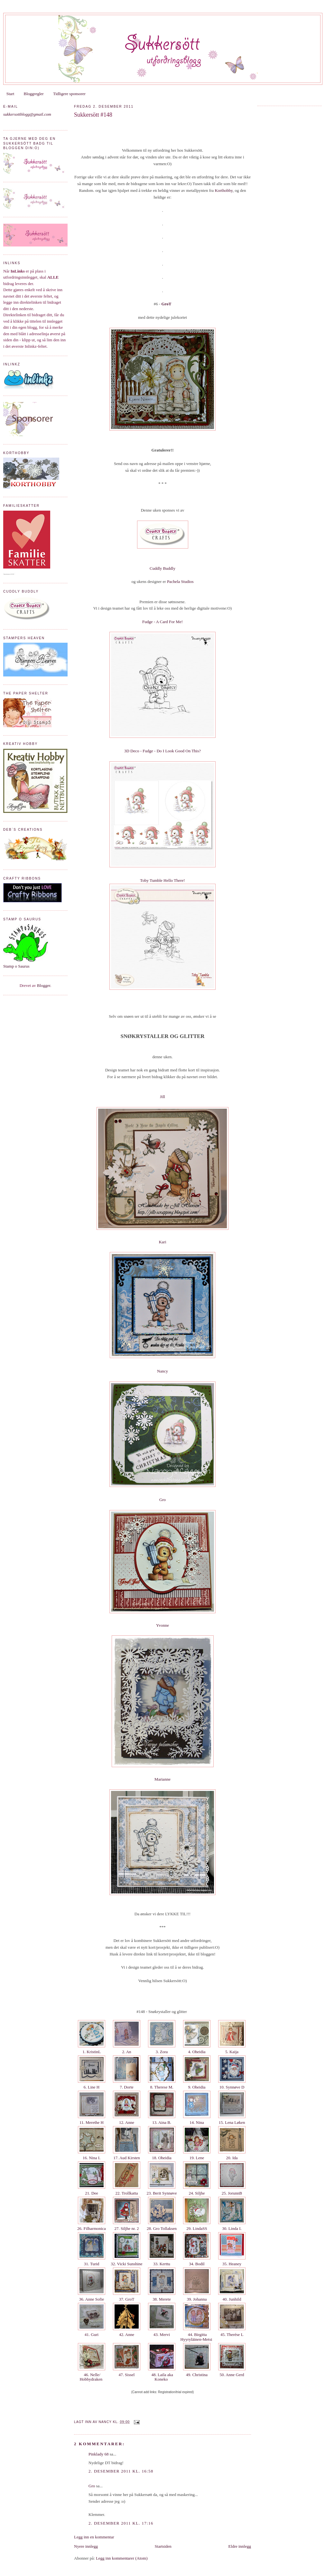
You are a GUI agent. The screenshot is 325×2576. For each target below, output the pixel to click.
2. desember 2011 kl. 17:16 (120, 2523)
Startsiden (163, 2546)
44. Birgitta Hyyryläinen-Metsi (196, 2336)
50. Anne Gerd (231, 2374)
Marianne (162, 1779)
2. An (126, 2051)
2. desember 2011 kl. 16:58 (120, 2471)
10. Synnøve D (231, 2087)
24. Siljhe (197, 2193)
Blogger (43, 985)
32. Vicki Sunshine (127, 2263)
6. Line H (92, 2087)
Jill (162, 1096)
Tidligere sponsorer (69, 93)
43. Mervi (162, 2334)
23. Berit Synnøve (161, 2193)
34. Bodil (197, 2263)
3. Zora (161, 2051)
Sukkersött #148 (93, 115)
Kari (162, 1241)
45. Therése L (232, 2334)
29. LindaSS (196, 2228)
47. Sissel (126, 2374)
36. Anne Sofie (91, 2299)
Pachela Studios (180, 581)
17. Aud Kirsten (126, 2157)
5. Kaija (232, 2051)
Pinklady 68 (98, 2454)
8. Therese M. (161, 2087)
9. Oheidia (197, 2087)
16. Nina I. (91, 2157)
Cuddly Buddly (162, 568)
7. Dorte (127, 2087)
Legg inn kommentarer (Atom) (122, 2558)
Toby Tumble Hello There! (162, 880)
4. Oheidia (197, 2051)
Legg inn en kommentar (94, 2537)
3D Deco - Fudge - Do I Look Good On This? (162, 750)
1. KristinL (91, 2051)
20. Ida (232, 2157)
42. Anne (126, 2334)
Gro (162, 1499)
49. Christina (197, 2374)
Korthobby (224, 190)
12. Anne (126, 2122)
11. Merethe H (92, 2122)
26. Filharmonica (91, 2228)
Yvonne (162, 1625)
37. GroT (126, 2299)
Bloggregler (34, 93)
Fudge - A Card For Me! (162, 621)
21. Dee (91, 2193)
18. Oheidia (161, 2157)
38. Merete (162, 2299)
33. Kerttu (161, 2263)
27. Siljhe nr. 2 (126, 2228)
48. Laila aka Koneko (161, 2377)
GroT (167, 303)
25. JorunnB (231, 2193)
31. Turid (91, 2263)
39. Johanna (197, 2299)
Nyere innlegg (86, 2546)
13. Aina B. (161, 2122)
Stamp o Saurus (16, 966)
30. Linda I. (232, 2228)
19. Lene (197, 2157)
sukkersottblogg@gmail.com (27, 114)
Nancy (162, 1371)
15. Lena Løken (232, 2122)
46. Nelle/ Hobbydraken (91, 2377)
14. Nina (197, 2122)
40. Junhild (231, 2299)
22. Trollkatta (126, 2193)
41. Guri (92, 2334)
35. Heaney (232, 2263)
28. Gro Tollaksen (162, 2228)
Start (10, 93)
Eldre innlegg (239, 2546)
